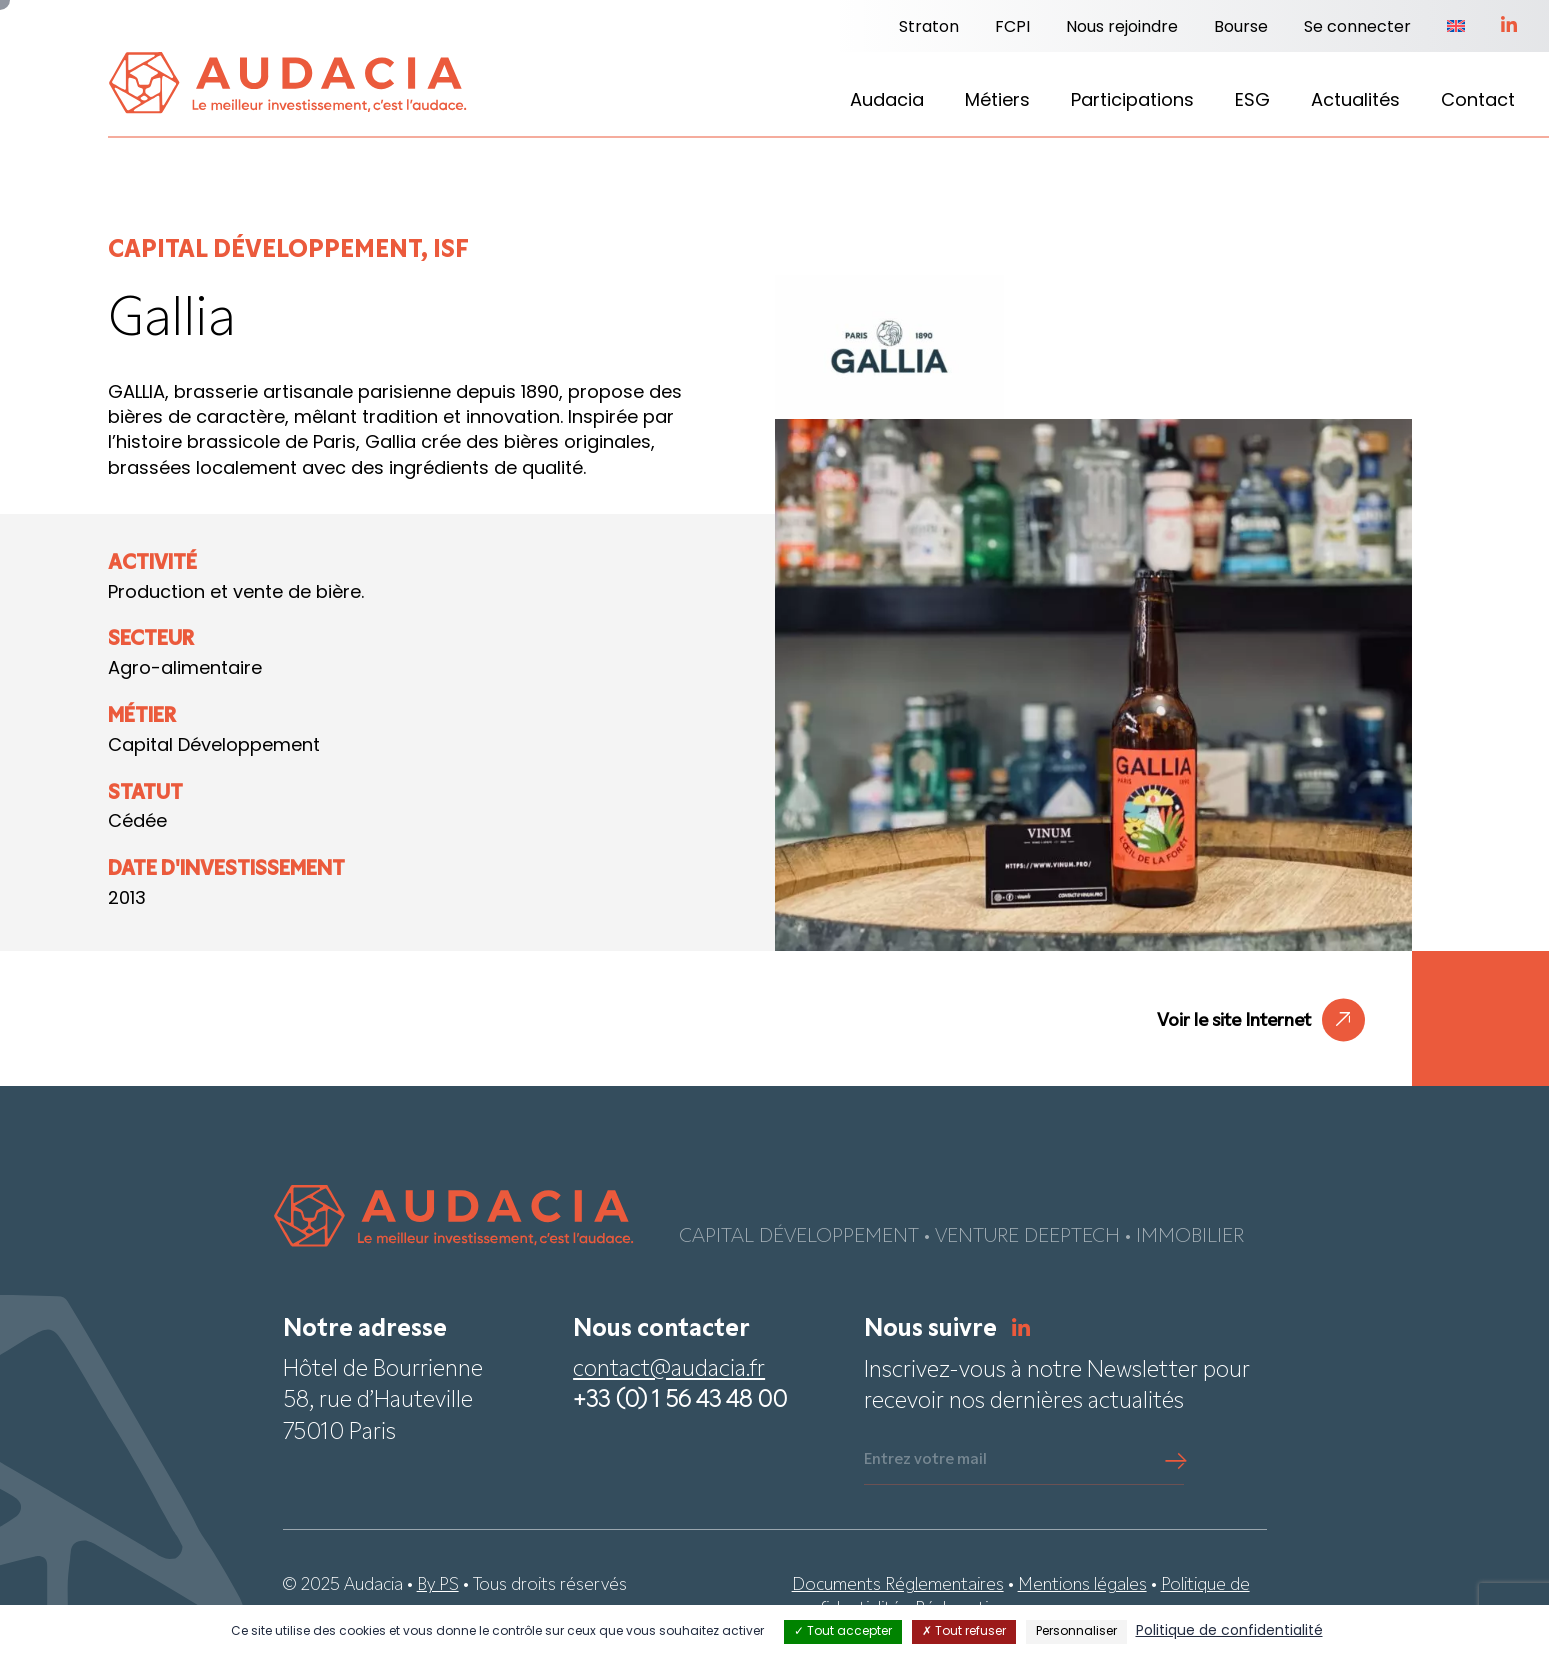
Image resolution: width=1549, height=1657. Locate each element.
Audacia (887, 101)
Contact (1478, 101)
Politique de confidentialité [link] (1229, 1631)
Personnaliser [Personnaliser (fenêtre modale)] (1076, 1632)
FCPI (1012, 28)
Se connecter (1357, 28)
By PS (438, 1585)
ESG (1252, 101)
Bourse (1241, 28)
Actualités (1355, 101)
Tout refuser (964, 1632)
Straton (929, 28)
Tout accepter (843, 1632)
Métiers (997, 101)
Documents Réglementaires (898, 1585)
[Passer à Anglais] (1456, 28)
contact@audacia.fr (669, 1370)
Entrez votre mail (925, 1460)
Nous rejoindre (1122, 28)
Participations (1132, 101)
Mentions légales (1082, 1585)
